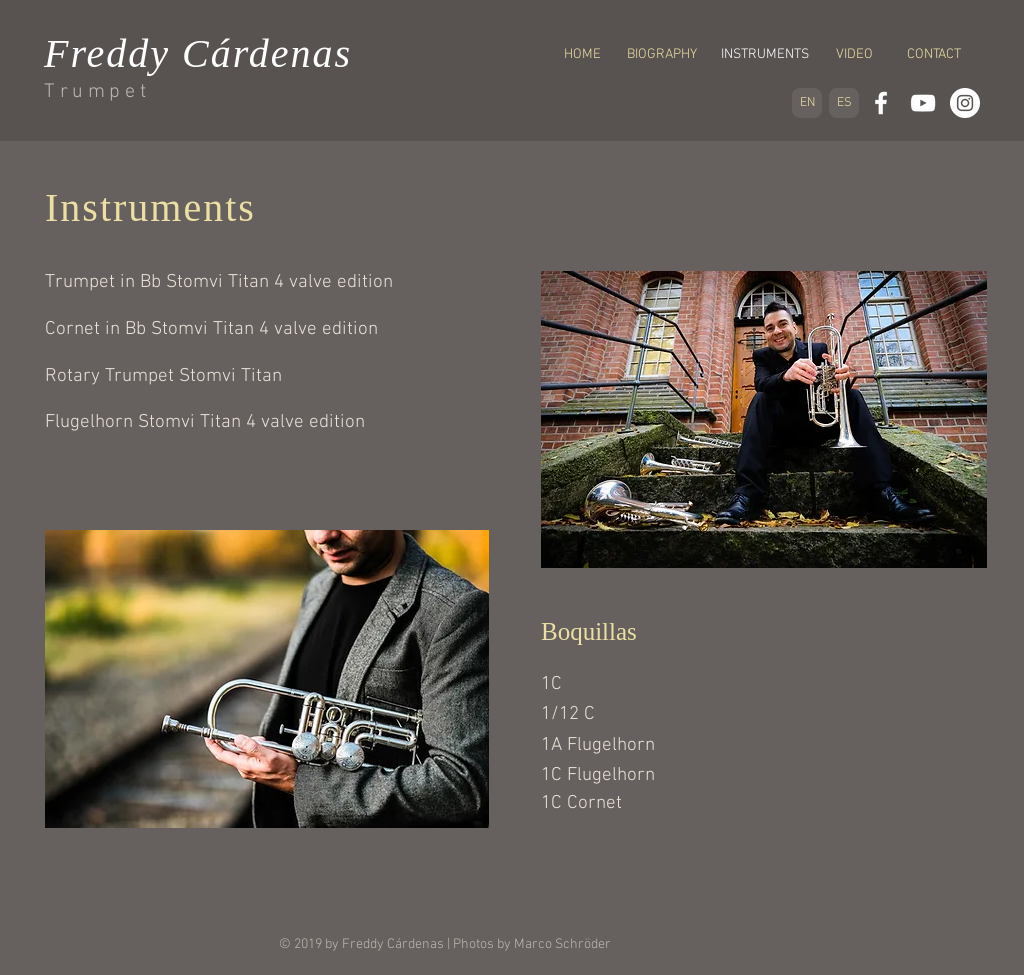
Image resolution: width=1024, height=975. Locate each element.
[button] (765, 55)
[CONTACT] (933, 55)
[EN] (807, 103)
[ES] (844, 103)
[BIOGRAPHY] (661, 55)
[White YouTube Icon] (923, 103)
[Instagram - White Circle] (965, 103)
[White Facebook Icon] (881, 103)
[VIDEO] (854, 55)
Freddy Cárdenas (198, 53)
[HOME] (582, 55)
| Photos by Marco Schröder (527, 944)
